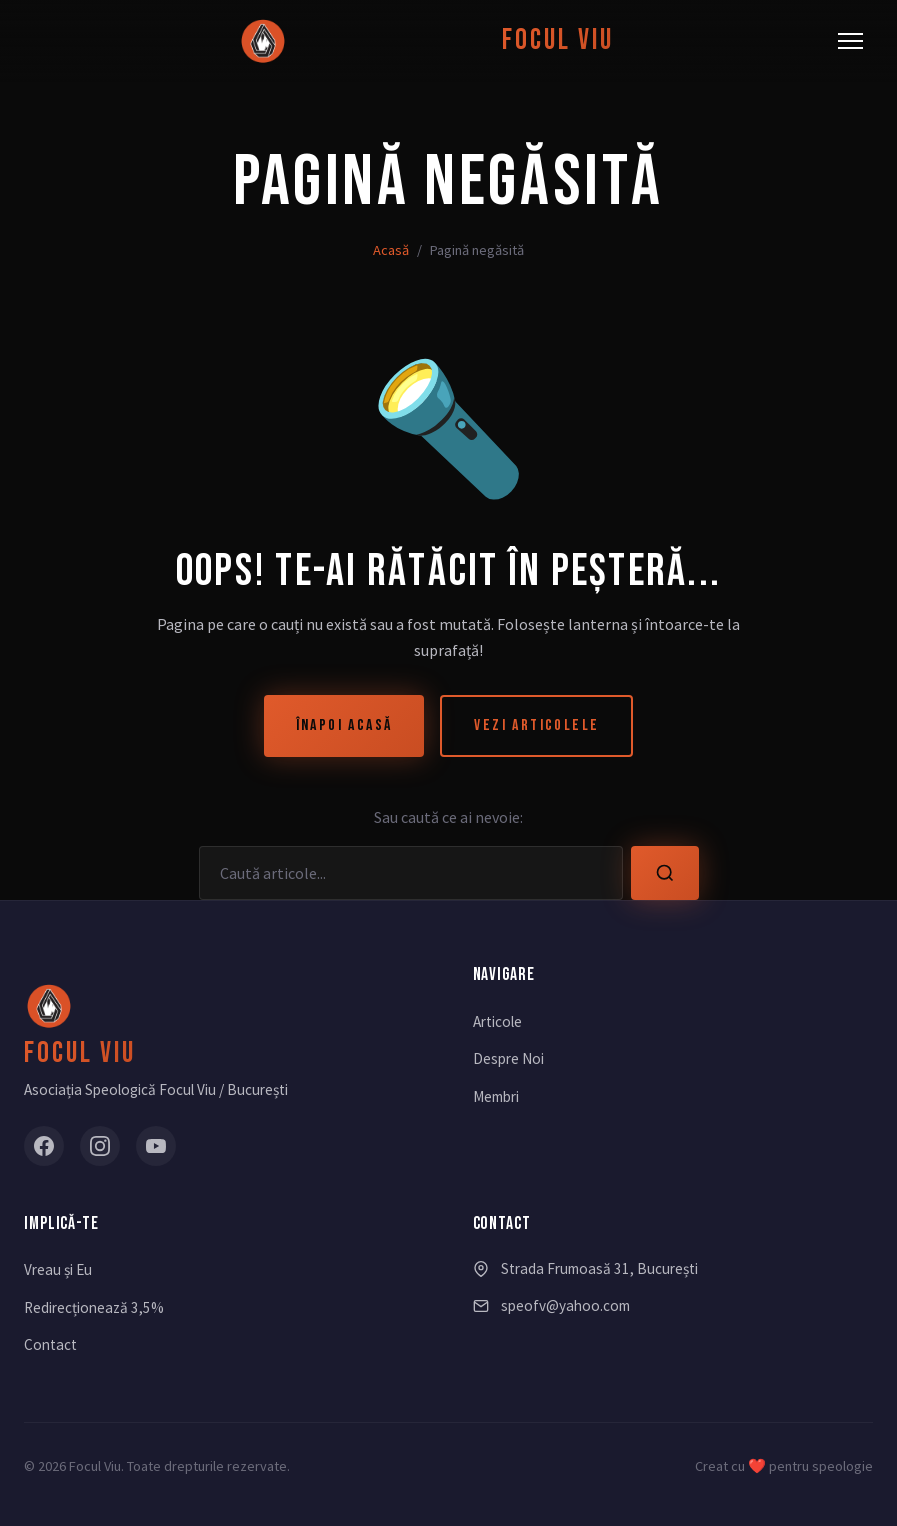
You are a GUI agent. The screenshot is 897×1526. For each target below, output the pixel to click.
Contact (50, 1344)
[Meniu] (850, 41)
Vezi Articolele (536, 725)
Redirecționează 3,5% (94, 1307)
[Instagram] (100, 1146)
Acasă (391, 250)
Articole (497, 1021)
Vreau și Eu (58, 1269)
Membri (496, 1096)
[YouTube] (156, 1146)
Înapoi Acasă (344, 725)
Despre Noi (508, 1058)
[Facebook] (44, 1146)
